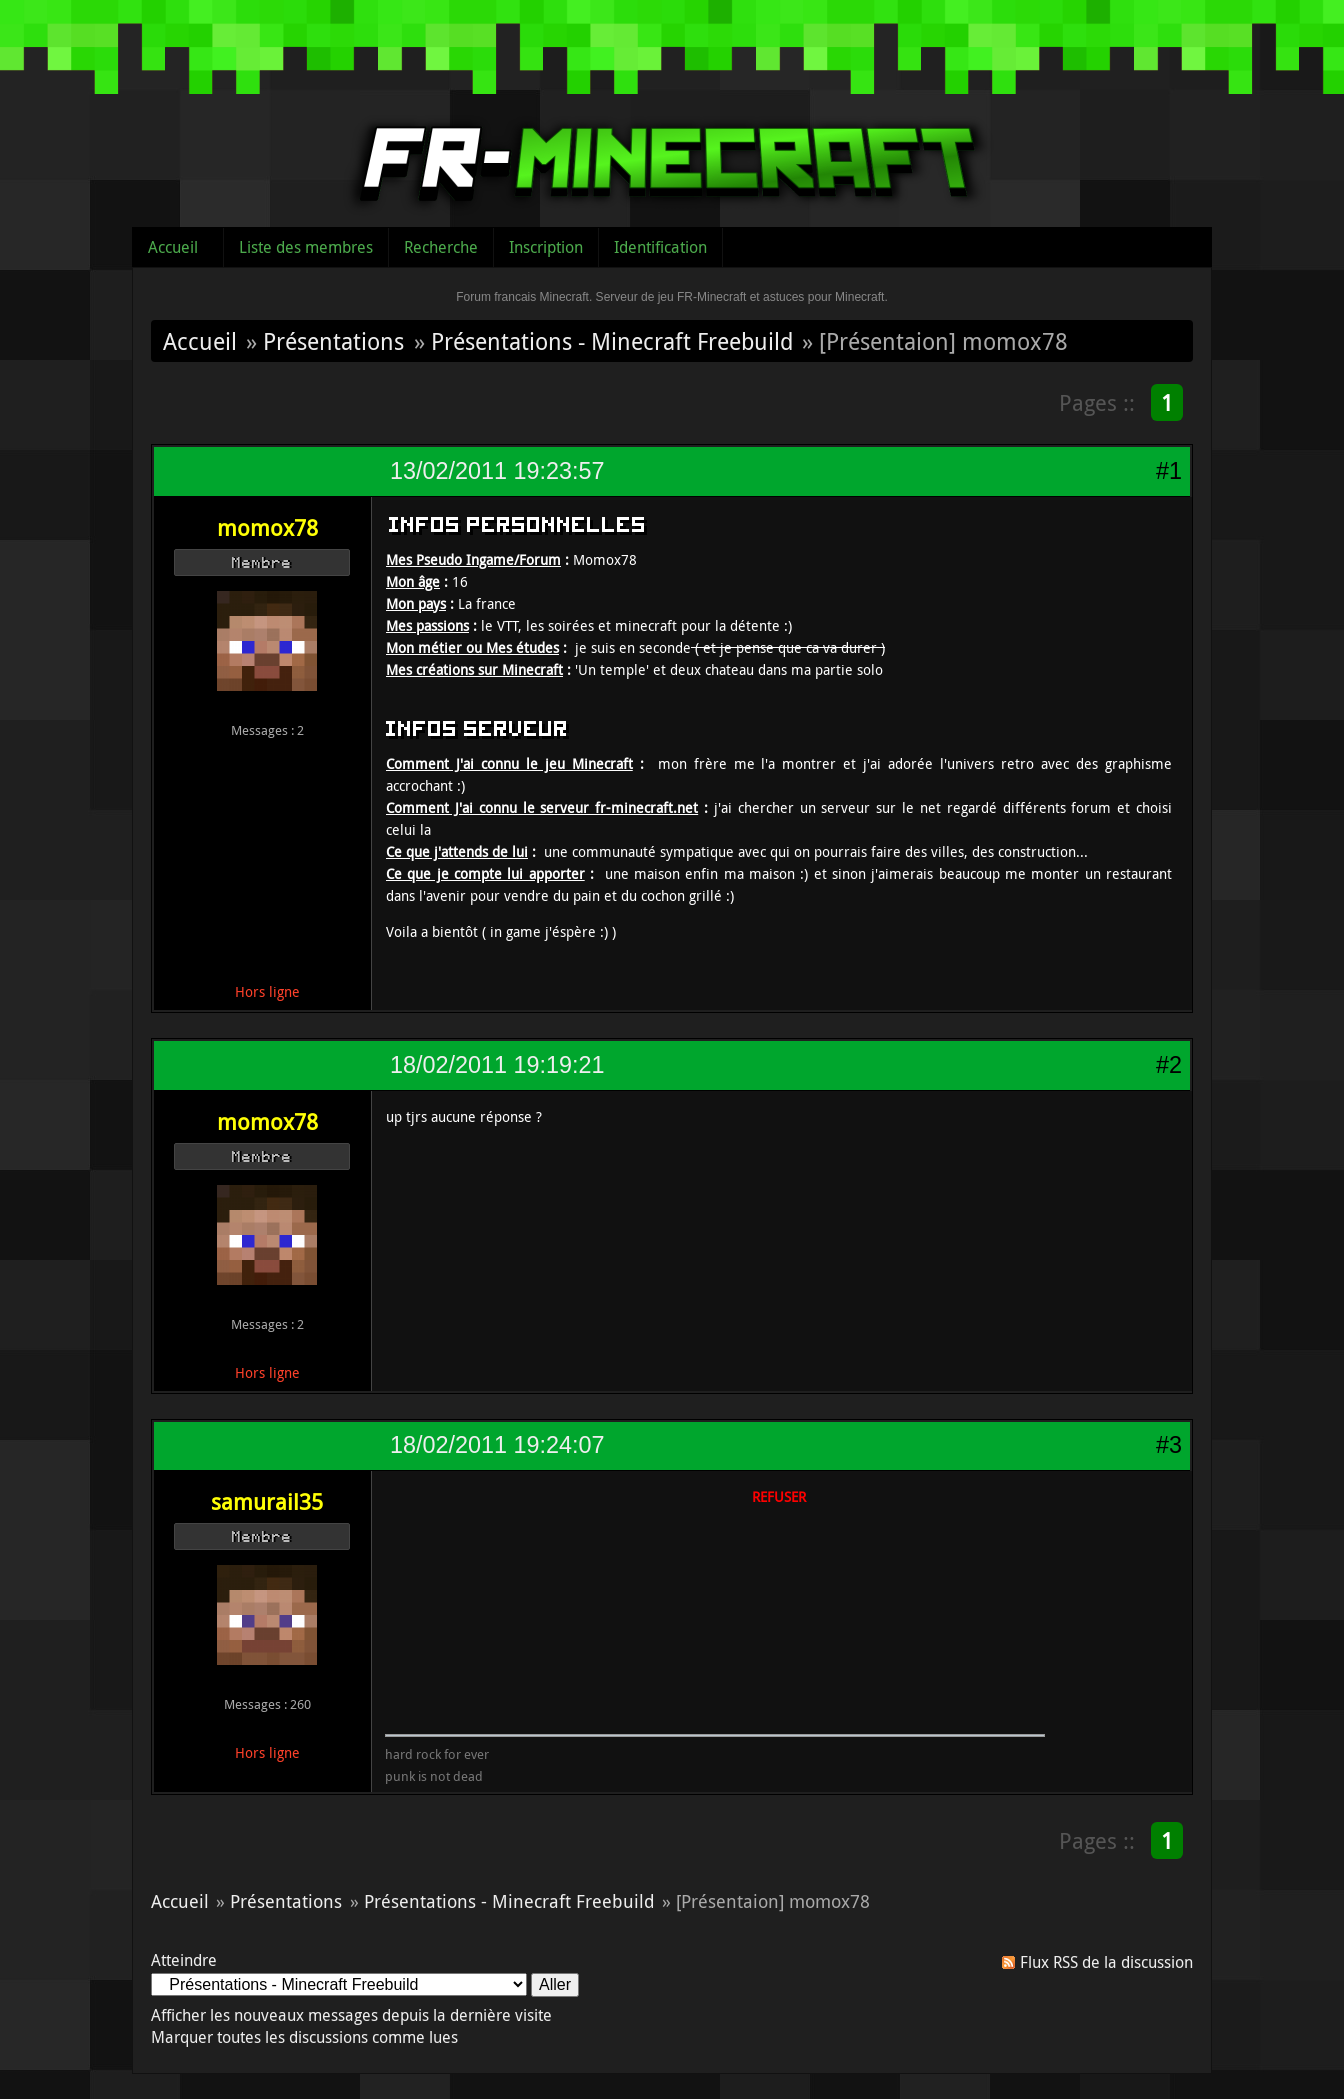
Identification (660, 247)
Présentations (333, 341)
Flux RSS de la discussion (1106, 1962)
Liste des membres (306, 247)
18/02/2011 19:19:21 (497, 1065)
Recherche (441, 247)
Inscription (546, 247)
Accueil (173, 247)
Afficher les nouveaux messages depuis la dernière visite (351, 2015)
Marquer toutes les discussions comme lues (304, 2037)
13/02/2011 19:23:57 (497, 471)
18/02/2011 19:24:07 (497, 1445)
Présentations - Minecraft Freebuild (612, 341)
